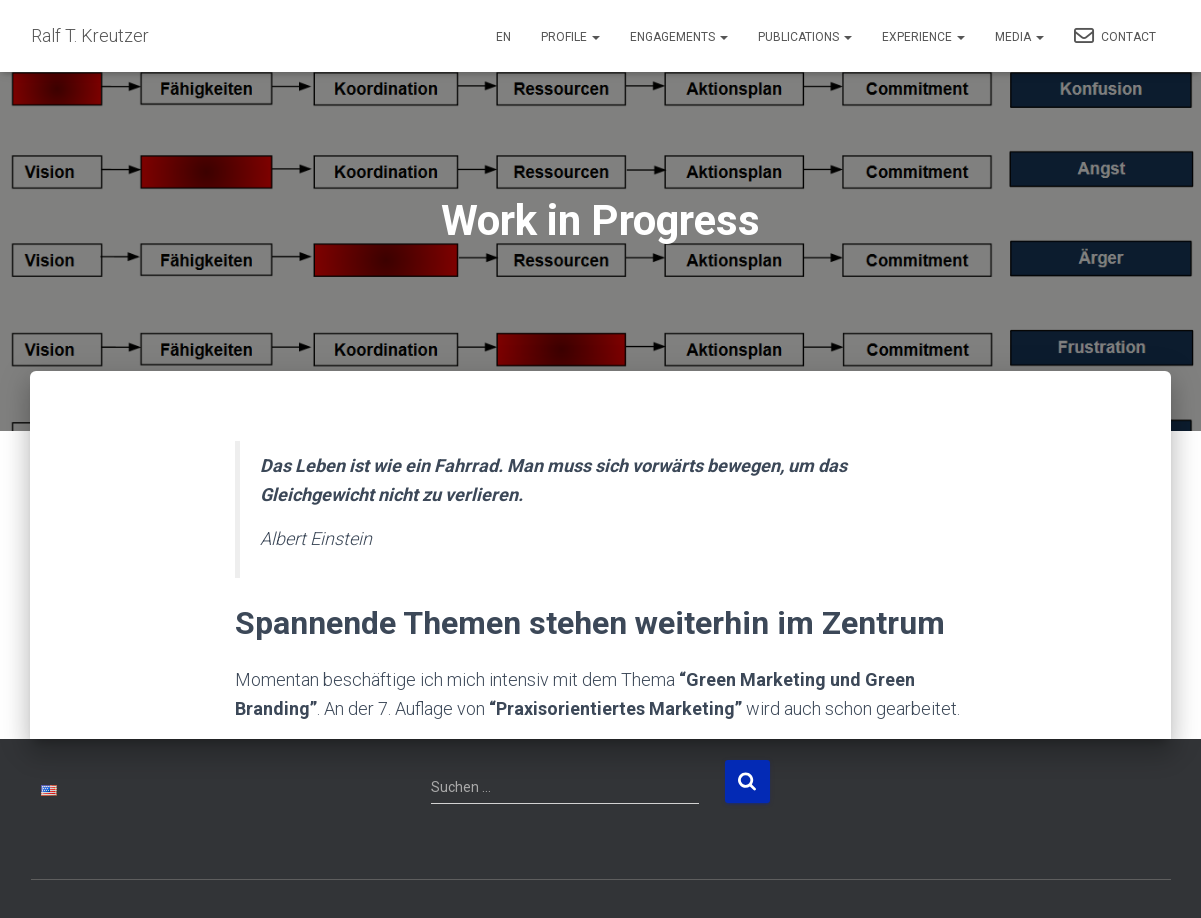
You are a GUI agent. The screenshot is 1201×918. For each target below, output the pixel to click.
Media (1019, 37)
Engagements (679, 37)
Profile (570, 37)
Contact (1115, 36)
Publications (805, 37)
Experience (923, 37)
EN (503, 37)
